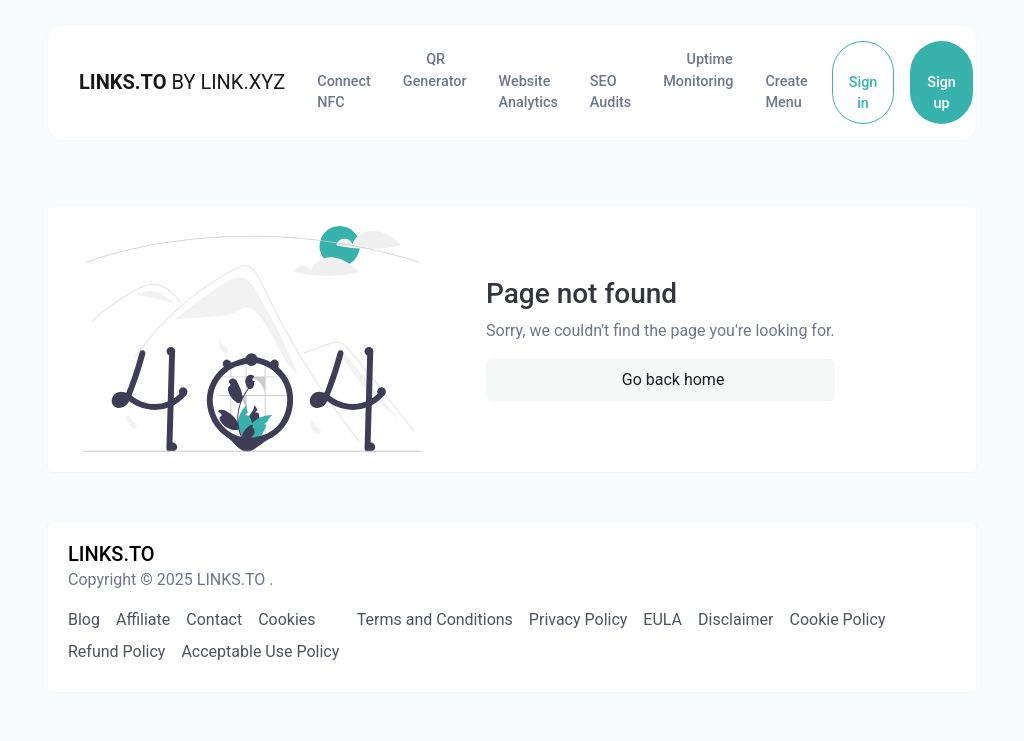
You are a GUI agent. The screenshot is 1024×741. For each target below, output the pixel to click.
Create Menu (786, 92)
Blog (84, 619)
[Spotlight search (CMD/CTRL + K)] (911, 555)
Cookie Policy (837, 619)
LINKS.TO (123, 82)
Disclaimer (735, 619)
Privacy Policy (578, 619)
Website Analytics (528, 92)
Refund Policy (116, 651)
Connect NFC (344, 92)
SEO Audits (610, 92)
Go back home (671, 379)
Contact (214, 619)
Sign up (941, 93)
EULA (662, 619)
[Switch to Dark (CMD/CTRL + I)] (947, 555)
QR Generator (435, 70)
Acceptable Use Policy (260, 651)
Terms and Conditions (433, 619)
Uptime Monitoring (698, 70)
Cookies (286, 619)
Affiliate (143, 619)
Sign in (863, 93)
